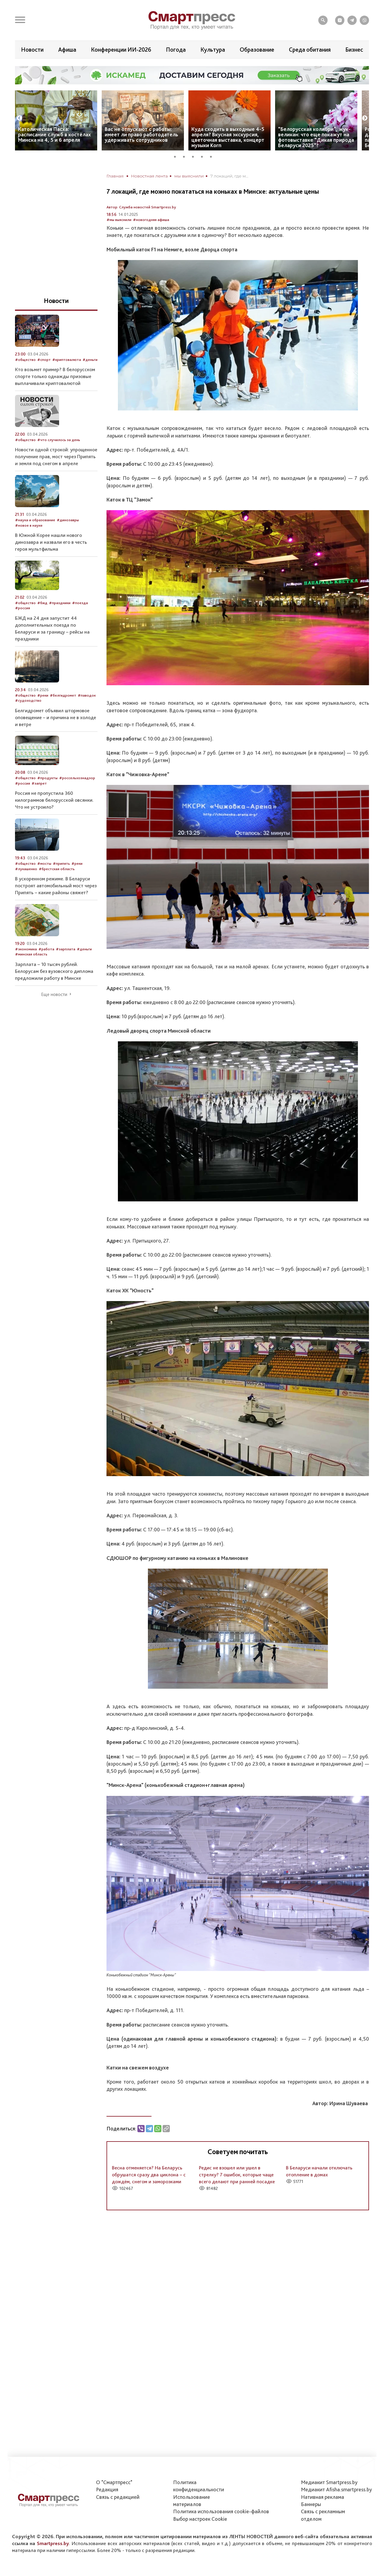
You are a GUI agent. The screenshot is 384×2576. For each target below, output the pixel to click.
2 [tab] (186, 156)
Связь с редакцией (118, 2497)
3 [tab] (195, 156)
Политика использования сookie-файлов (221, 2511)
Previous (19, 118)
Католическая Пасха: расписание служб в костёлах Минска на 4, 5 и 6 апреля (54, 134)
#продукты (47, 778)
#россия (22, 608)
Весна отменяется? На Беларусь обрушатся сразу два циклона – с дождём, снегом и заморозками (149, 2174)
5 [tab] (213, 156)
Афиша (67, 49)
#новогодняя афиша (151, 219)
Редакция (107, 2489)
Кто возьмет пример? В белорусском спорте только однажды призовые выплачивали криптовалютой (55, 376)
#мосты (44, 863)
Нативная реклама (322, 2497)
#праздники (59, 603)
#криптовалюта (66, 359)
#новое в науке (29, 525)
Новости (32, 49)
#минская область (31, 954)
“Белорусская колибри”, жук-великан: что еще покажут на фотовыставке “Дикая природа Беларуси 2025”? (316, 137)
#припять (61, 863)
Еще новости (54, 994)
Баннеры (311, 2504)
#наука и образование (35, 520)
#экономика (26, 949)
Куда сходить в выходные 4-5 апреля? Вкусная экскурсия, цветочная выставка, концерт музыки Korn (227, 137)
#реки (42, 695)
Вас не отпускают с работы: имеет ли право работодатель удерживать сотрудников (141, 134)
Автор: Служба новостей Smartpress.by (141, 207)
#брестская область (57, 869)
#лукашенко (26, 869)
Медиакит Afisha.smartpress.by (336, 2489)
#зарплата (65, 949)
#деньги (90, 359)
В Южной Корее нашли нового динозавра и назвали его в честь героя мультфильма (51, 542)
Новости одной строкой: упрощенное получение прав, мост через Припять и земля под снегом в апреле (56, 456)
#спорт (44, 359)
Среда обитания (310, 49)
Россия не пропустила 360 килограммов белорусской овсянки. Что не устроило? (54, 800)
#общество (25, 359)
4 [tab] (204, 156)
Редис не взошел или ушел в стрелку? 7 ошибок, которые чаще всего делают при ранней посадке (237, 2174)
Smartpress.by (53, 2543)
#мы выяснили (118, 219)
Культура (212, 49)
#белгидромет (63, 695)
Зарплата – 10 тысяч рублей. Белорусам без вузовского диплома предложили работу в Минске (54, 971)
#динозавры (68, 520)
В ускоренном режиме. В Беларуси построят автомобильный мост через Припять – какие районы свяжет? (56, 885)
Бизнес (354, 49)
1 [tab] (177, 156)
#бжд (42, 603)
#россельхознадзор (77, 778)
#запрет (39, 783)
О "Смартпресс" (114, 2482)
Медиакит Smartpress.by (329, 2482)
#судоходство (28, 700)
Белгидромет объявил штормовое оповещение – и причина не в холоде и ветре (55, 717)
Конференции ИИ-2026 (121, 49)
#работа (46, 949)
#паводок (87, 695)
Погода (176, 49)
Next (364, 118)
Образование (257, 49)
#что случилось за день (58, 439)
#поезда (80, 603)
